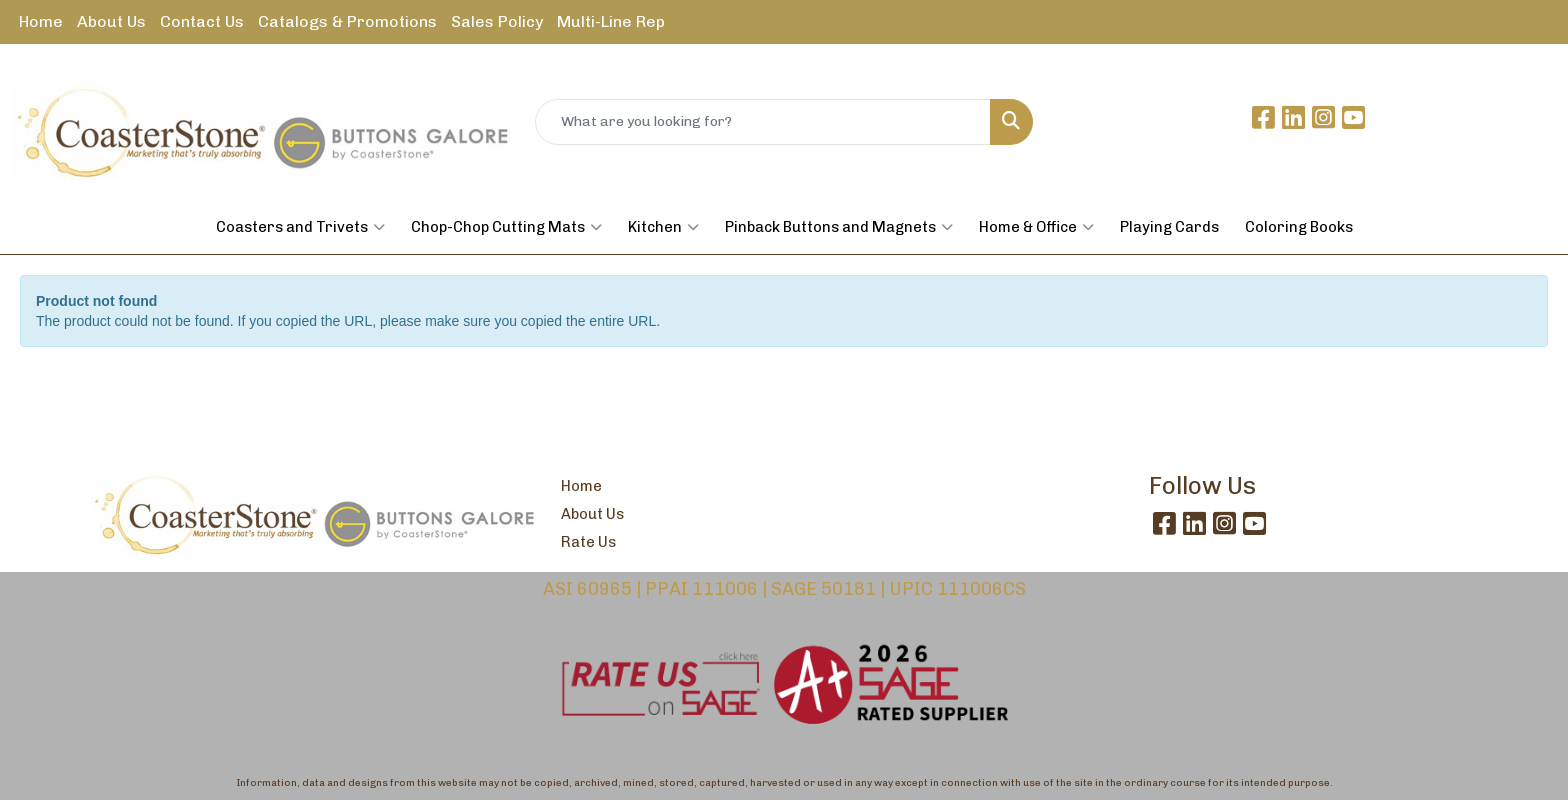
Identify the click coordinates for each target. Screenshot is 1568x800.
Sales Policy (497, 21)
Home (41, 21)
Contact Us (202, 21)
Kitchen (663, 227)
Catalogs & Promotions (347, 21)
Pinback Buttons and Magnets (839, 227)
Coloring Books (1299, 227)
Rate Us (588, 542)
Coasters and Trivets (300, 227)
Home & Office (1036, 227)
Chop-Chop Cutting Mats (506, 227)
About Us (111, 21)
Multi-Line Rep (611, 21)
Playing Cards (1169, 227)
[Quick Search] (763, 122)
